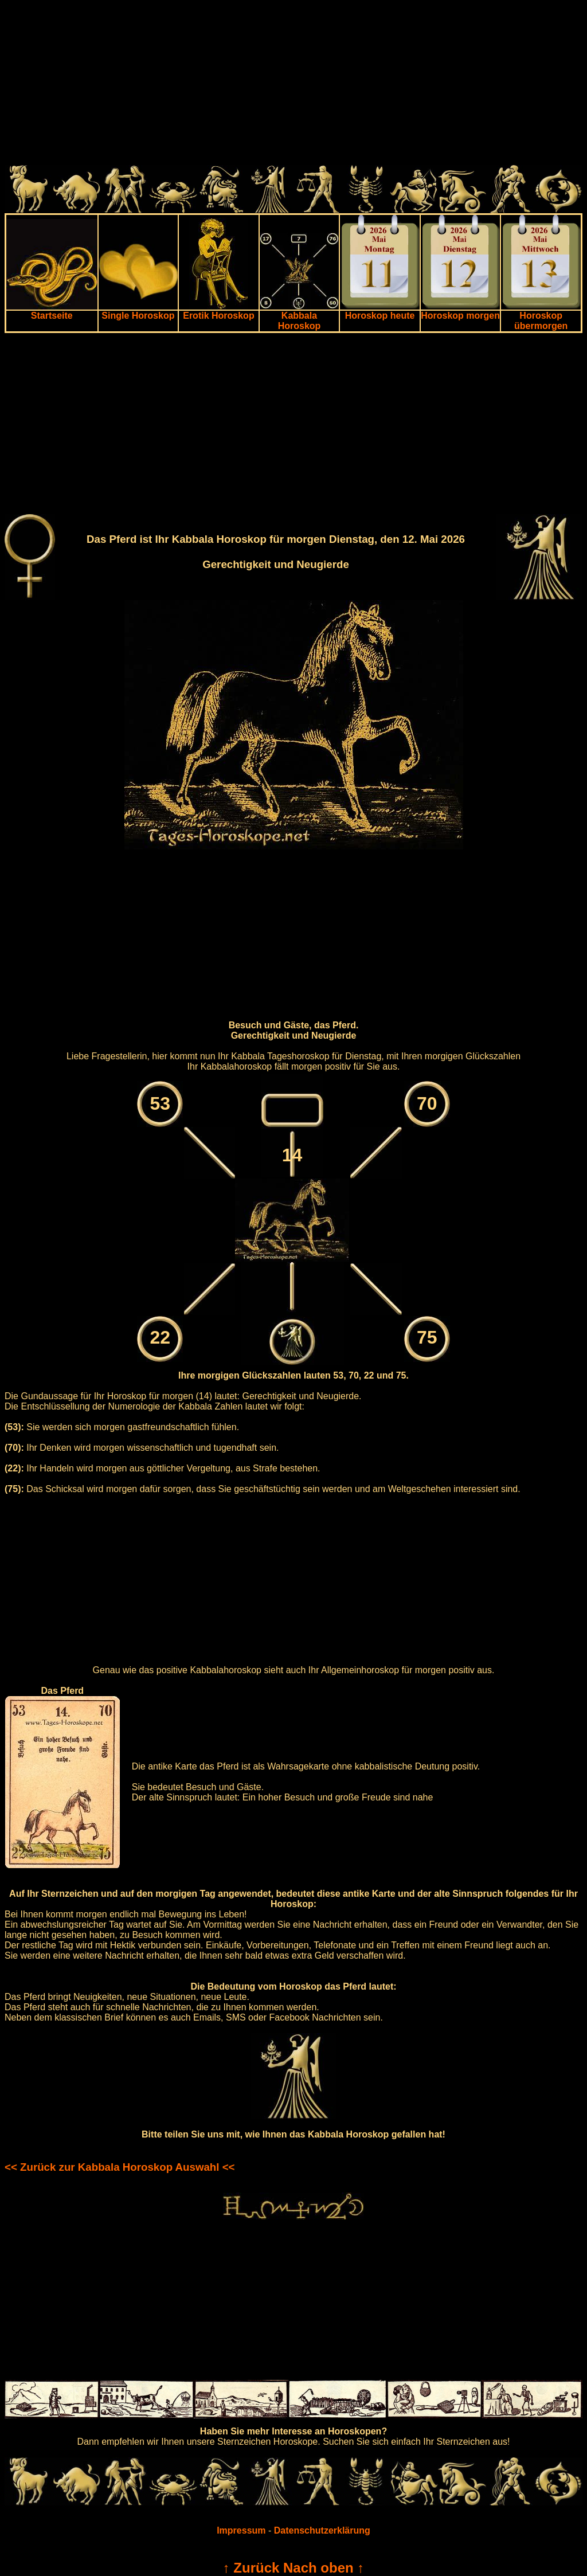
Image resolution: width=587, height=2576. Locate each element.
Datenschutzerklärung (322, 2530)
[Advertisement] (293, 85)
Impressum (241, 2530)
